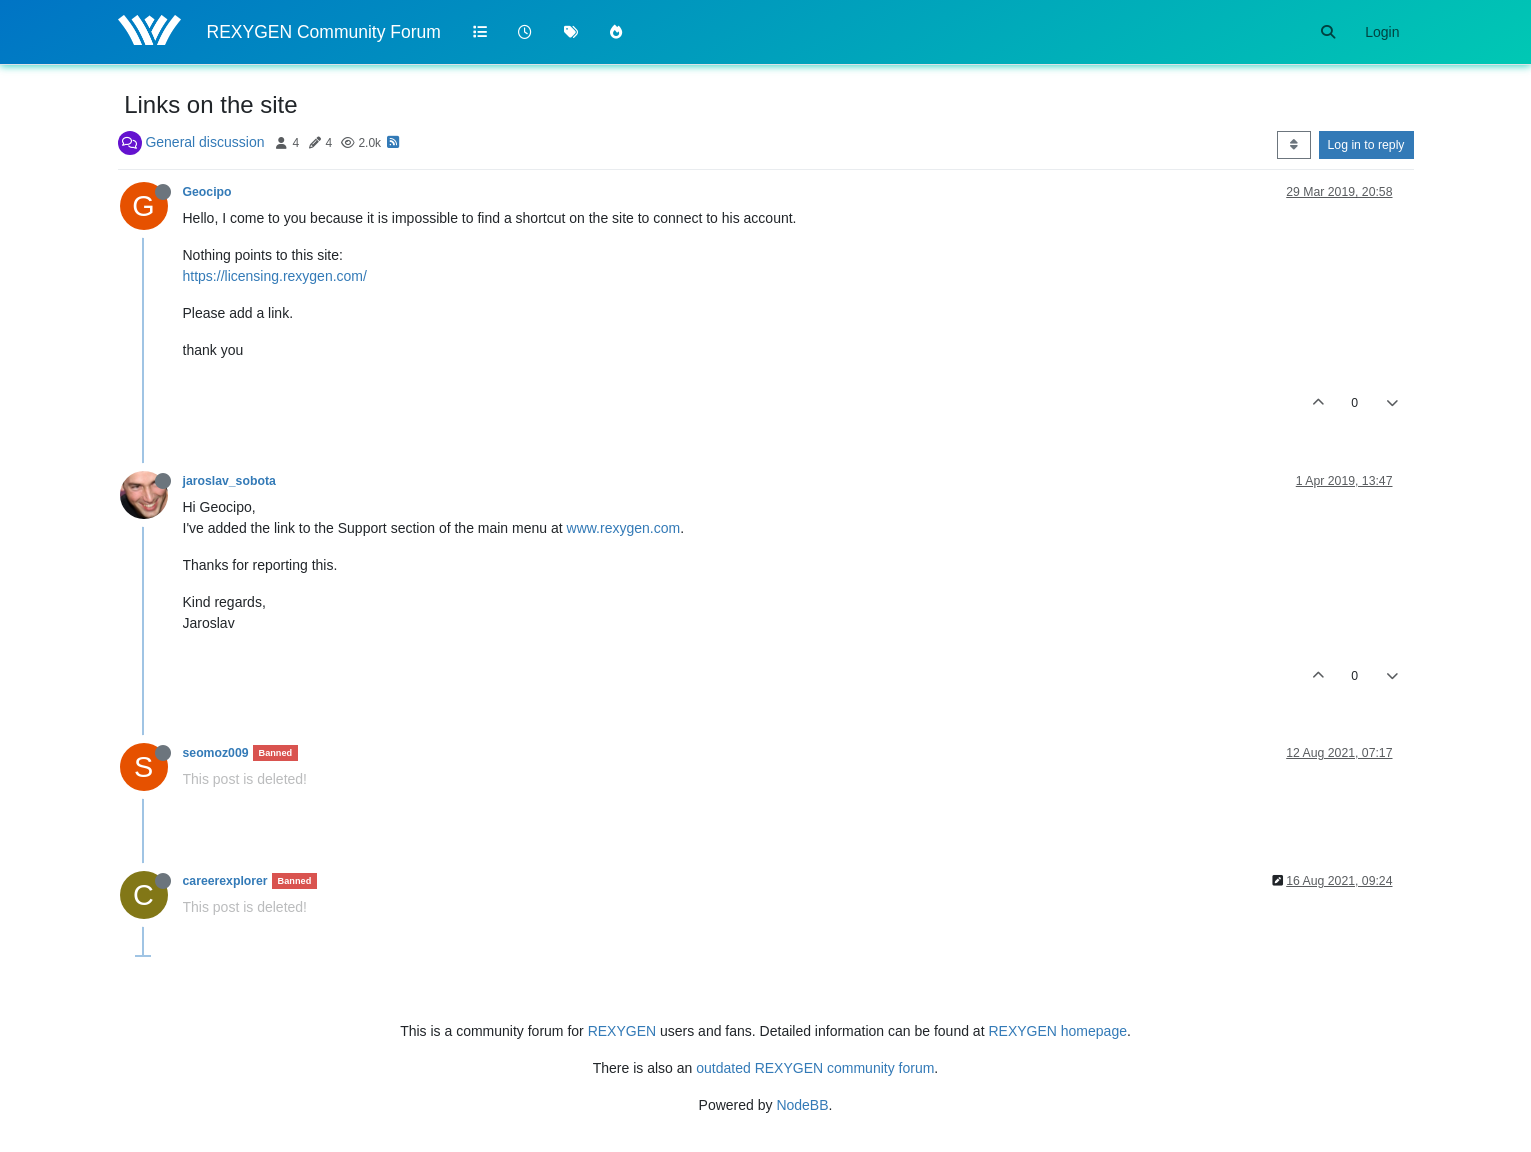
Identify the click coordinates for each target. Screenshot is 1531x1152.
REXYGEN (622, 1031)
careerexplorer (225, 881)
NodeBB (802, 1105)
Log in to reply (1366, 145)
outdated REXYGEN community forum (815, 1068)
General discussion (204, 142)
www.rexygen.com (624, 528)
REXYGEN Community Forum (324, 32)
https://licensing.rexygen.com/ (275, 276)
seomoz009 (216, 753)
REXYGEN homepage (1057, 1031)
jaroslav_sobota (229, 481)
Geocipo (207, 192)
